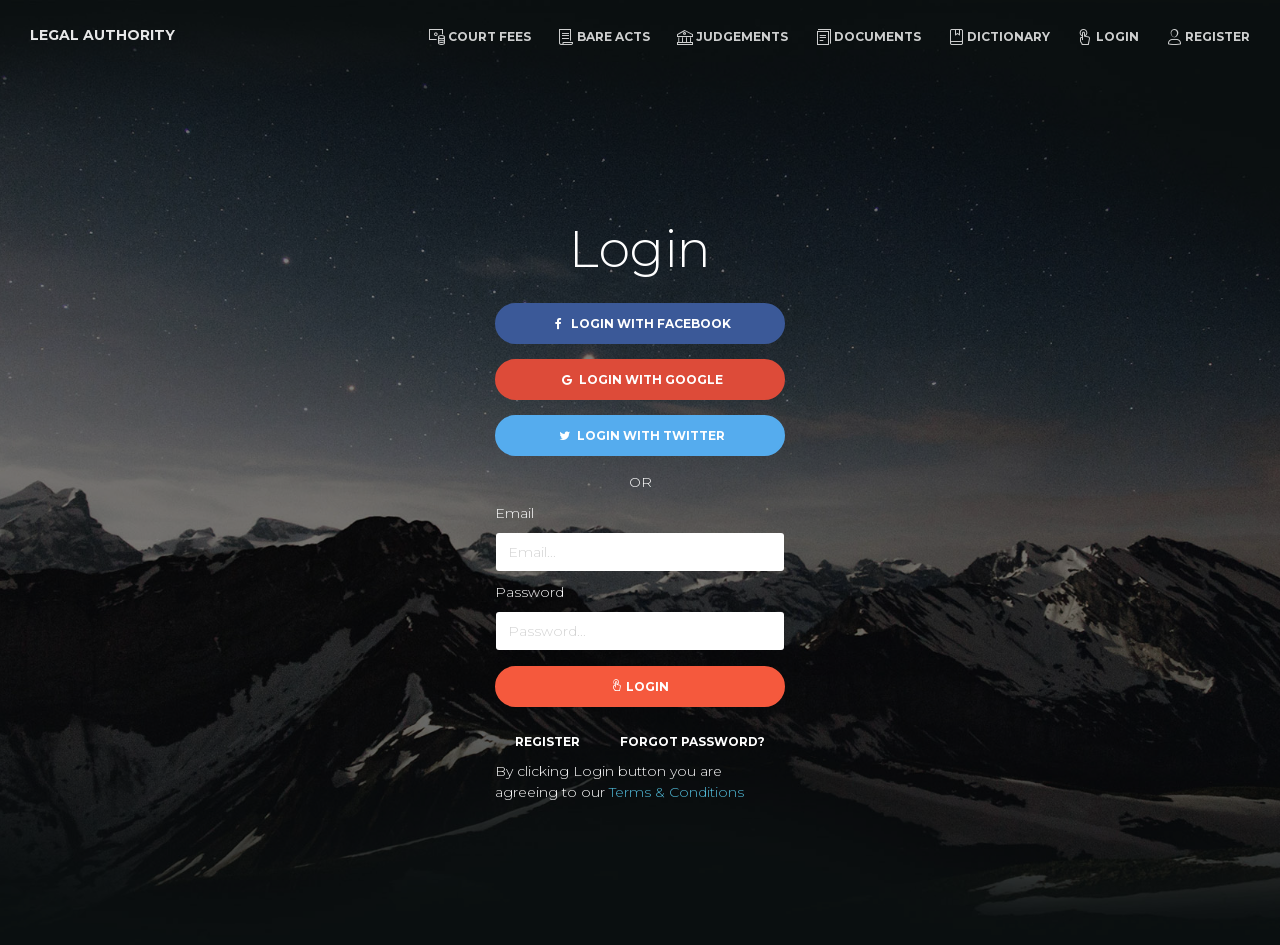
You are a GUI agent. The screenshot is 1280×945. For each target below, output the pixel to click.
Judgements (732, 37)
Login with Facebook (640, 323)
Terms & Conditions (676, 792)
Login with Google (640, 379)
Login (1108, 37)
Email (514, 513)
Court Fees (480, 37)
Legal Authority (102, 35)
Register (1208, 37)
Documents (868, 37)
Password (529, 592)
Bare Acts (604, 37)
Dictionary (999, 37)
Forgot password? (692, 741)
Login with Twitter (640, 435)
